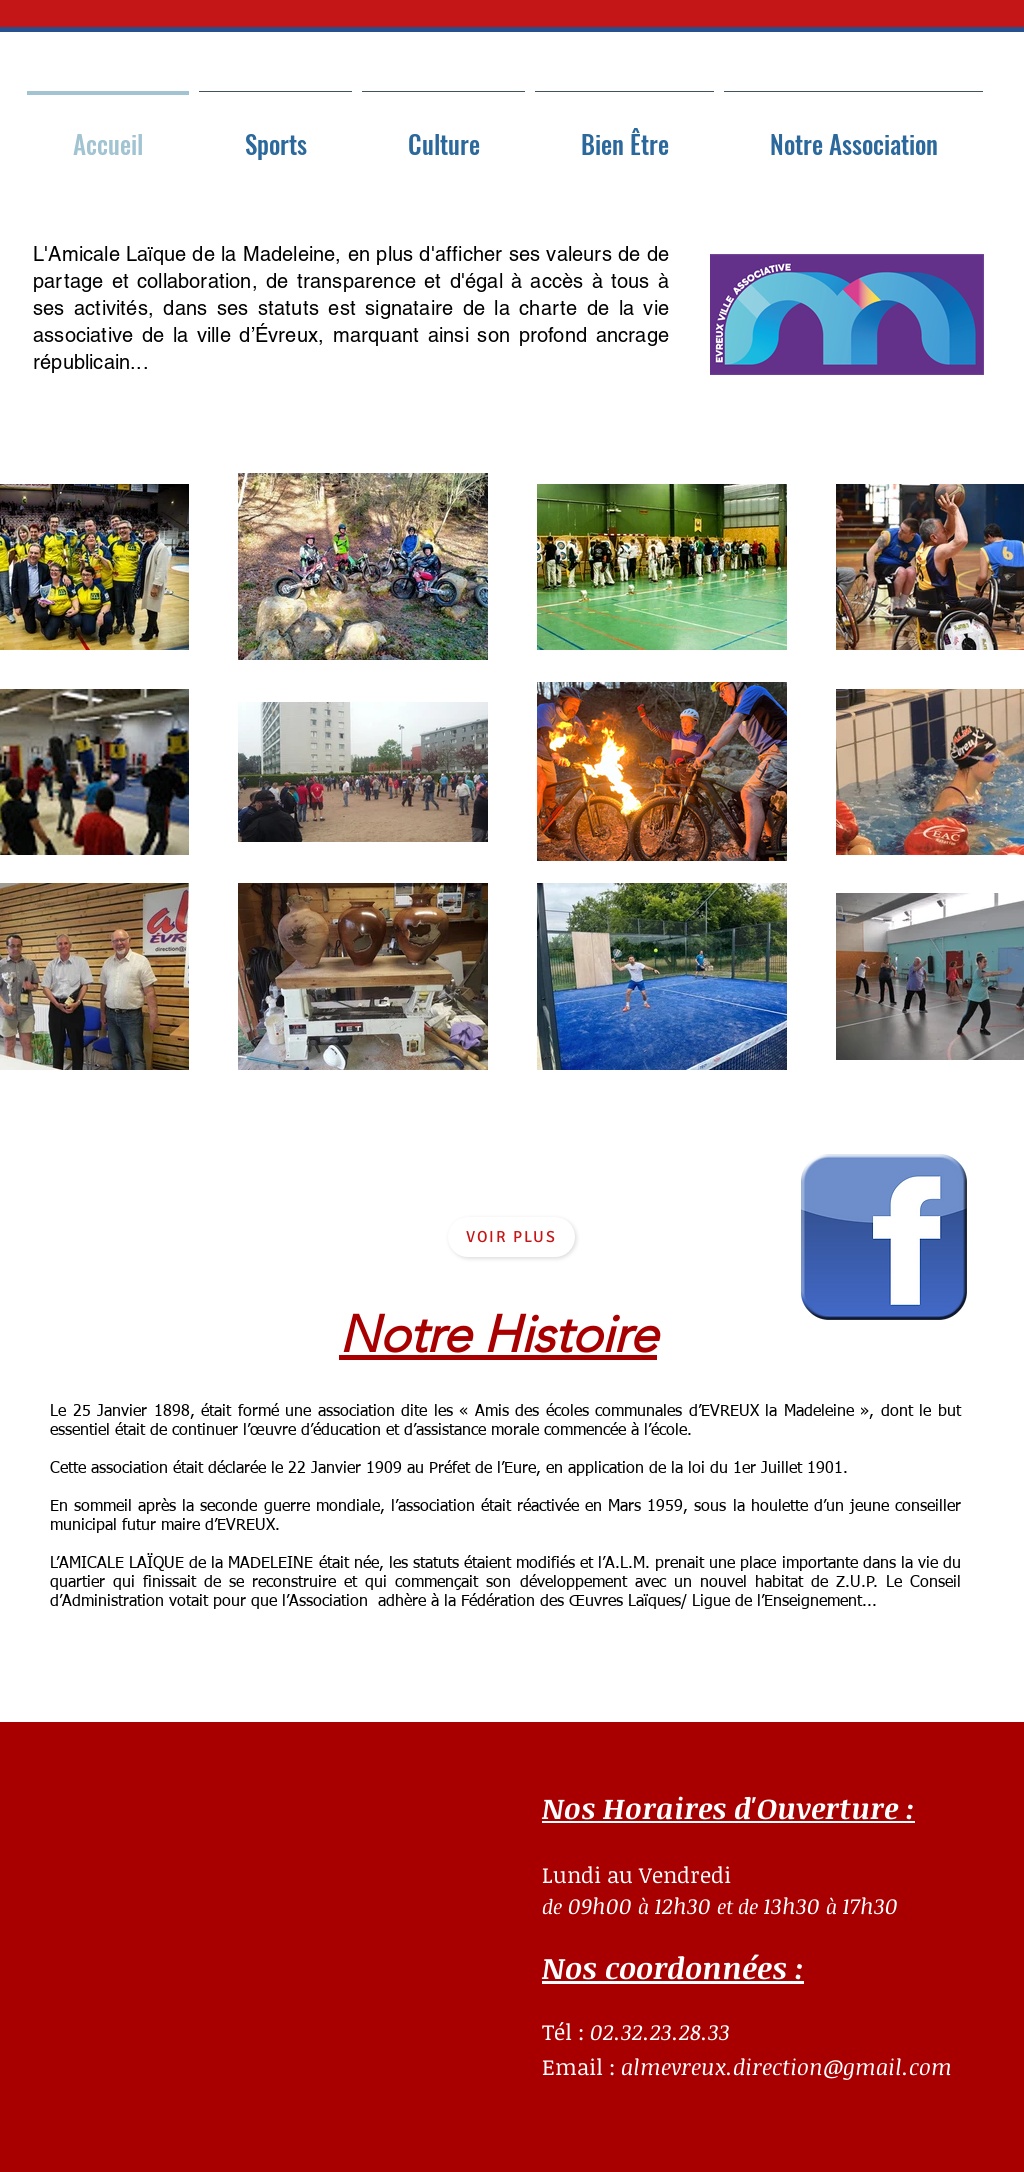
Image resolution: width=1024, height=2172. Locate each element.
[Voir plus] (511, 1237)
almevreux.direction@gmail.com (786, 2066)
